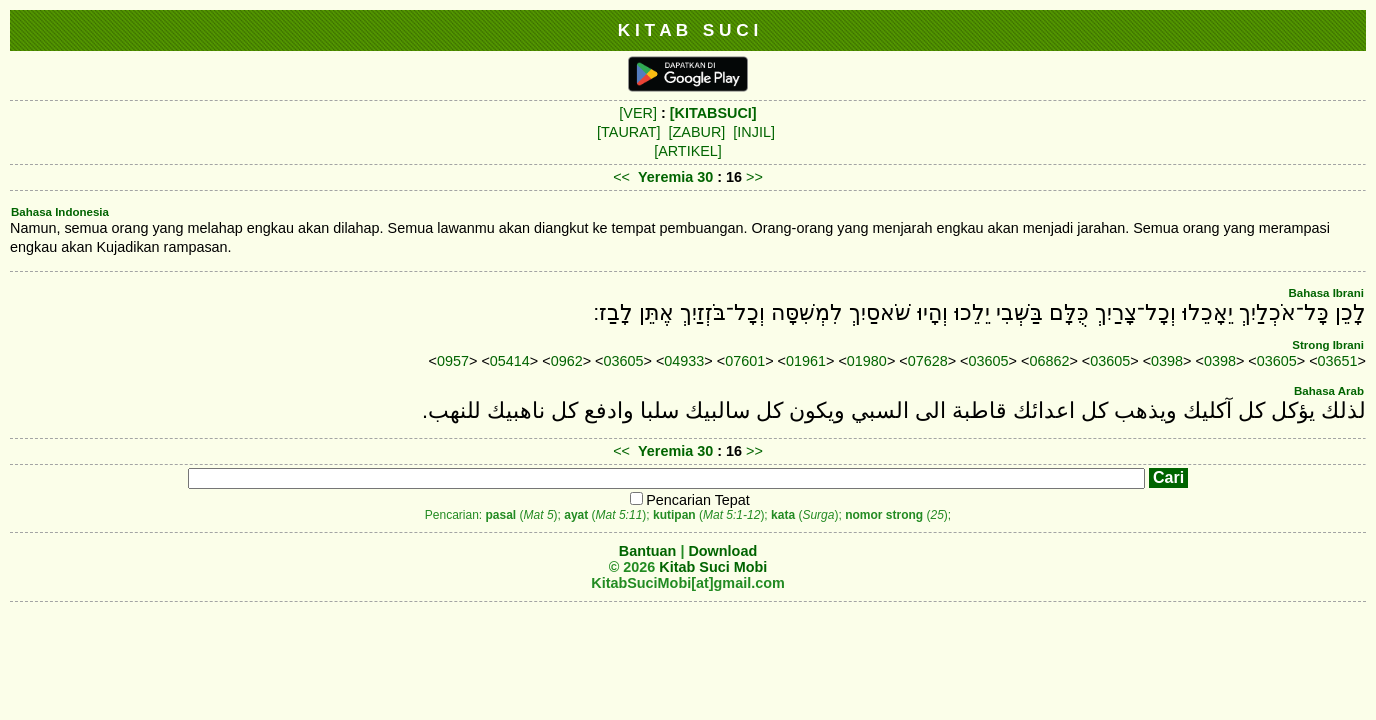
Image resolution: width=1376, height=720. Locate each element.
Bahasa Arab (1329, 391)
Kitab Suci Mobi (713, 567)
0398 (1167, 361)
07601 (745, 361)
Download (722, 551)
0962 (567, 361)
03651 (1338, 361)
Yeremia (665, 177)
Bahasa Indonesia (60, 212)
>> (754, 177)
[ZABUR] (697, 132)
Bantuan (648, 551)
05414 (510, 361)
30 (707, 177)
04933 (684, 361)
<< (621, 177)
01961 (806, 361)
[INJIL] (754, 132)
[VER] (638, 113)
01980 (867, 361)
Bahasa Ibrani (1326, 293)
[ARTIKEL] (688, 151)
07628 (928, 361)
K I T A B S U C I (688, 30)
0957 (453, 361)
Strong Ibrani (1328, 345)
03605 (623, 361)
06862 (1049, 361)
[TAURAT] (628, 132)
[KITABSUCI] (713, 113)
